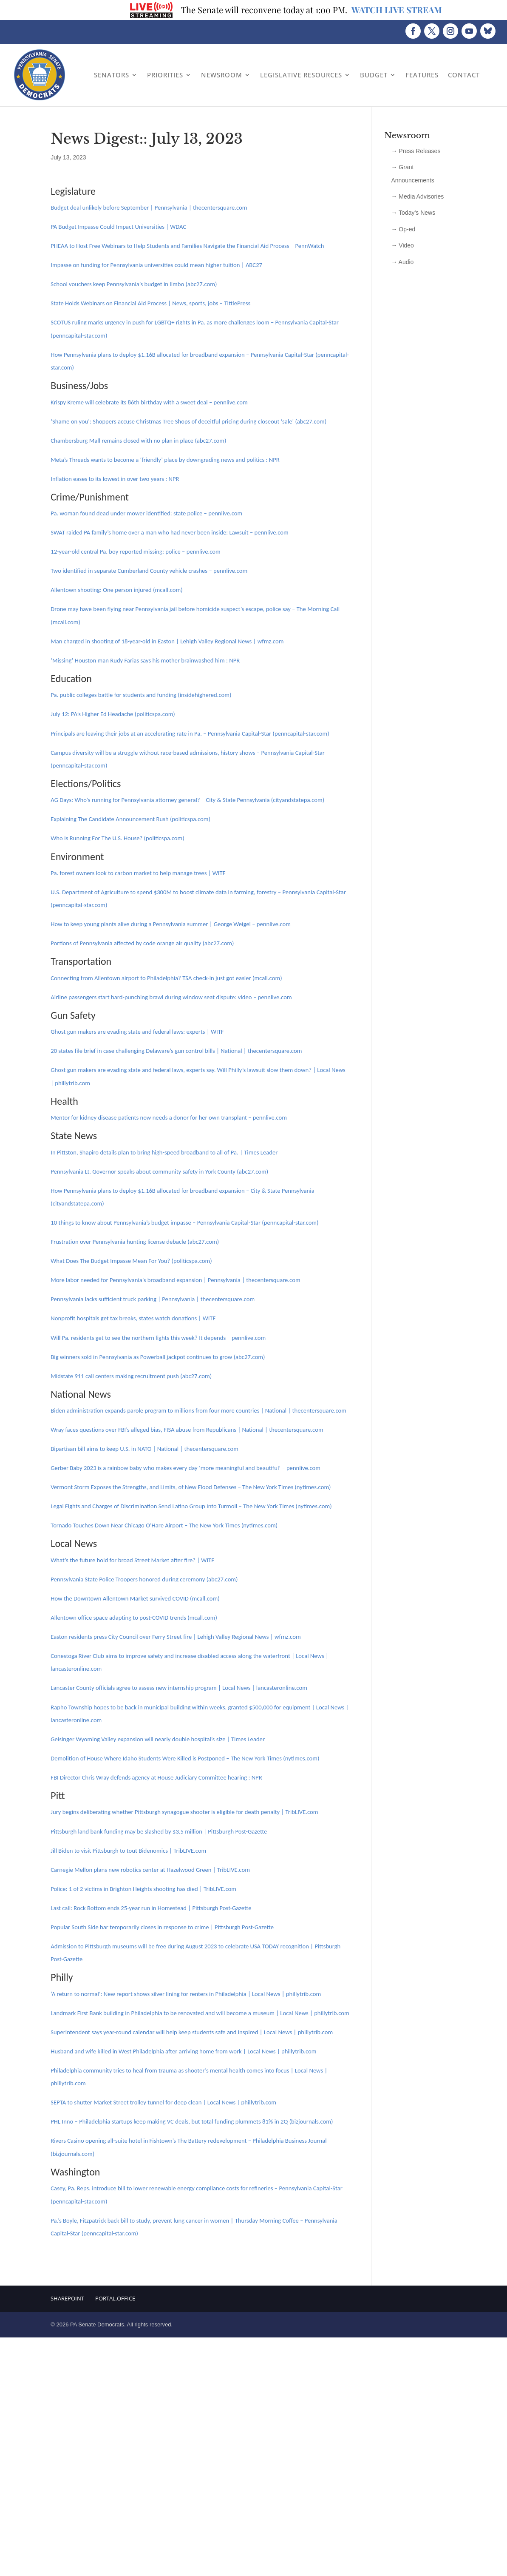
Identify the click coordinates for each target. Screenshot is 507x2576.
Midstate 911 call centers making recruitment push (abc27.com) (131, 1376)
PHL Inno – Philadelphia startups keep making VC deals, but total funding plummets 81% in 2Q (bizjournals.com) (192, 2121)
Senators (111, 75)
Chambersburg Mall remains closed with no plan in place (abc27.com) (138, 440)
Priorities (165, 75)
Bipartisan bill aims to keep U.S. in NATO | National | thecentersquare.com (144, 1449)
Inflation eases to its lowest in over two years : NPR (115, 479)
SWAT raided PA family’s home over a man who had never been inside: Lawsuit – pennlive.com (169, 532)
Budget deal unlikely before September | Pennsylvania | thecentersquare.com (149, 207)
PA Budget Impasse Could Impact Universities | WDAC (118, 226)
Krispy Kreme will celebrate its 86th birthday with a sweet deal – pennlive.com (149, 402)
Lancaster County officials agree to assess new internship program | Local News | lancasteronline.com (179, 1688)
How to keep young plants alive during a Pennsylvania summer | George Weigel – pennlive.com (171, 924)
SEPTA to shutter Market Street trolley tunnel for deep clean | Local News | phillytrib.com (163, 2102)
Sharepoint (67, 2298)
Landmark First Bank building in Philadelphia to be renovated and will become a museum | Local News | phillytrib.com (200, 2013)
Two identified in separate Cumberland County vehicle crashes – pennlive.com (149, 570)
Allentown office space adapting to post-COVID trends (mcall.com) (134, 1617)
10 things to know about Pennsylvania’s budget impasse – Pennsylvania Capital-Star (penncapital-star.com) (184, 1222)
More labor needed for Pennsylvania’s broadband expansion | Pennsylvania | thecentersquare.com (175, 1280)
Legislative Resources (301, 75)
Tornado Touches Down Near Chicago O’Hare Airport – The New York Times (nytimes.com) (164, 1525)
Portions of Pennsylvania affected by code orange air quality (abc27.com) (142, 943)
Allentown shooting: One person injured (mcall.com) (116, 590)
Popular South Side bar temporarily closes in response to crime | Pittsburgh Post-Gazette (162, 1927)
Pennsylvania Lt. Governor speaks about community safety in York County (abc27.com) (159, 1171)
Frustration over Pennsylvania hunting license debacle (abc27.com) (135, 1241)
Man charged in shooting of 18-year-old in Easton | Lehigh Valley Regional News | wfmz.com (167, 641)
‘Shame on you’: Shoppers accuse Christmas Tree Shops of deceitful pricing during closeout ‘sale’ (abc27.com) (188, 421)
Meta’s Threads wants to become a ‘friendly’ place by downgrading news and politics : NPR (165, 459)
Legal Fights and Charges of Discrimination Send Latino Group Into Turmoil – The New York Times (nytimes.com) (191, 1506)
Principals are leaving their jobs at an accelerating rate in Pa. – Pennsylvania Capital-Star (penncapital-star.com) (190, 733)
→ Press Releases (415, 151)
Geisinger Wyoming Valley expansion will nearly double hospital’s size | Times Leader (158, 1739)
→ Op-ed (403, 229)
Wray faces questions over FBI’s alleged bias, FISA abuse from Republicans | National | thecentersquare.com (187, 1429)
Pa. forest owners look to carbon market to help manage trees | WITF (138, 873)
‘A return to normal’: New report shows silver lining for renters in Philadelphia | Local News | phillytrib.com (186, 1994)
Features (422, 75)
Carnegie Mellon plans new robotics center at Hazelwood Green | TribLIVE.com (150, 1870)
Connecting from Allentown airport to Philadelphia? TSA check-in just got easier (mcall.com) (166, 978)
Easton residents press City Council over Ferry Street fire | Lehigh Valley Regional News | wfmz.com (175, 1637)
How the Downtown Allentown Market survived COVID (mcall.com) (135, 1598)
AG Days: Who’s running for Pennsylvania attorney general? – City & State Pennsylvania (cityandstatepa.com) (187, 800)
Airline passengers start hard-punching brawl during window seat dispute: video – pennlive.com (171, 997)
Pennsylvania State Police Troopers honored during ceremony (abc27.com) (144, 1579)
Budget (374, 75)
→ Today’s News (413, 212)
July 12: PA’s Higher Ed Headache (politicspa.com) (113, 714)
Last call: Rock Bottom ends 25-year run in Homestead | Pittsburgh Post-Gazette (151, 1908)
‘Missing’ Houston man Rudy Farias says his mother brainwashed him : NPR (145, 660)
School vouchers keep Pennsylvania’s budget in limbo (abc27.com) (134, 284)
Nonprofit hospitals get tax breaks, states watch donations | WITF (133, 1318)
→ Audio (402, 262)
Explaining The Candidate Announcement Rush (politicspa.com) (130, 819)
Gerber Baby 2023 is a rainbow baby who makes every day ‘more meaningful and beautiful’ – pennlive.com (185, 1468)
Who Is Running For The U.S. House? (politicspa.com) (117, 838)
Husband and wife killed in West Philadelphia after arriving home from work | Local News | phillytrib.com (183, 2051)
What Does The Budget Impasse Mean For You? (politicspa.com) (131, 1261)
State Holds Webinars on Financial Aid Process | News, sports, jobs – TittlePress (150, 303)
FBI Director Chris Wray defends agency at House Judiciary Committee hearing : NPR (156, 1777)
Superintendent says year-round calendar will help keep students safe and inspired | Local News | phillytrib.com (192, 2032)
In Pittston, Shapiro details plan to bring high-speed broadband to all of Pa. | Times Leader (164, 1152)
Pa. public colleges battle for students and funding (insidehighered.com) (141, 695)
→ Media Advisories (417, 196)
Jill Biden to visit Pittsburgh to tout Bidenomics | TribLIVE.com (128, 1850)
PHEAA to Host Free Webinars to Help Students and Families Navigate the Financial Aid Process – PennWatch (187, 246)
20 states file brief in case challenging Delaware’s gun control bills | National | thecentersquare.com (176, 1051)
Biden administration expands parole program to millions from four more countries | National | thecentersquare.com (198, 1410)
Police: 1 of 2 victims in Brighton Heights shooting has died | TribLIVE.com (143, 1889)
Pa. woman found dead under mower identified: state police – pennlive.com (146, 513)
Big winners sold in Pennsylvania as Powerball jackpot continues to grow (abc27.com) (158, 1357)
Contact (464, 75)
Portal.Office (115, 2298)
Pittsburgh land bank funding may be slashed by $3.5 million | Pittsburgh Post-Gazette (159, 1831)
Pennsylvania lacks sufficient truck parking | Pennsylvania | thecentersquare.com (153, 1299)
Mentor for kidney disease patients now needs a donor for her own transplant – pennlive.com (169, 1117)
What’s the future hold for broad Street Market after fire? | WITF (132, 1560)
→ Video (402, 245)
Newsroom (221, 75)
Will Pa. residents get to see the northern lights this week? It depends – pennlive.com (158, 1338)
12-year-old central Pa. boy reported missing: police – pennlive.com (136, 551)
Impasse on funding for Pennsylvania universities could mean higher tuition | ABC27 (156, 265)
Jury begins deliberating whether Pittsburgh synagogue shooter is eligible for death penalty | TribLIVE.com (184, 1812)
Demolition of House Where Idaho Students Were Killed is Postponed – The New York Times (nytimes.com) (185, 1758)
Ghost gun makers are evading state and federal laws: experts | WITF (137, 1031)
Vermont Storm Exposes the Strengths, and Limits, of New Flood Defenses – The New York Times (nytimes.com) (191, 1487)
